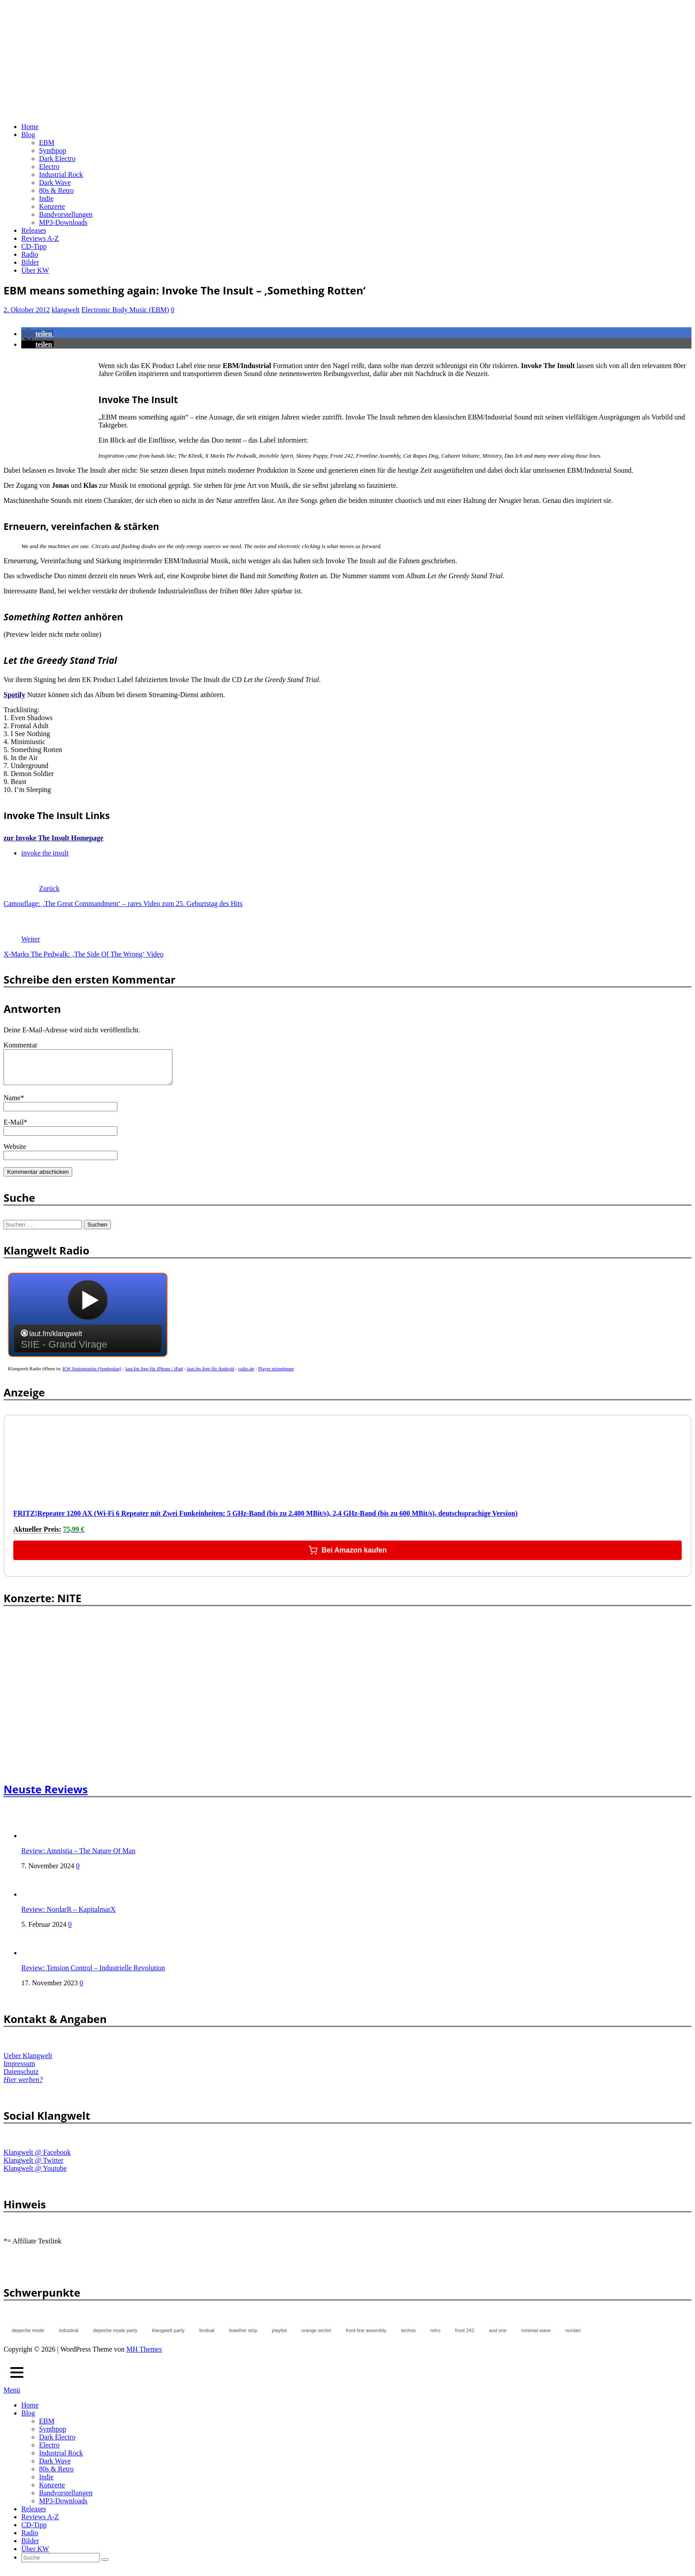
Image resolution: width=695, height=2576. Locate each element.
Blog (28, 134)
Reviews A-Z (40, 238)
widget (88, 1325)
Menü (12, 2396)
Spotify (14, 694)
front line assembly (366, 2337)
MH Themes (144, 2356)
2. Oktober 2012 (27, 310)
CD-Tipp (34, 246)
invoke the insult (45, 853)
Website (15, 1153)
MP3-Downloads (63, 222)
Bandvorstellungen (66, 214)
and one (498, 2337)
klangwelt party (168, 2337)
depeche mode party (115, 2337)
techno (408, 2337)
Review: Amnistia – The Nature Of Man (78, 1857)
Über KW (35, 270)
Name (12, 1104)
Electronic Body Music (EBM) (125, 310)
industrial (68, 2337)
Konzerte (52, 206)
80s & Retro (56, 190)
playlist (279, 2337)
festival (206, 2337)
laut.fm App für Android (210, 1375)
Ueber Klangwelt (28, 2062)
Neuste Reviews (46, 1795)
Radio (29, 254)
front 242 (464, 2337)
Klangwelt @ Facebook (37, 2159)
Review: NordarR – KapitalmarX (68, 1916)
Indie (46, 198)
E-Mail (13, 1129)
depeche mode (28, 2337)
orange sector (316, 2337)
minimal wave (536, 2337)
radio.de (246, 1375)
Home (30, 126)
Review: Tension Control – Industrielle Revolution (93, 1974)
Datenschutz (21, 2078)
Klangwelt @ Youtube (35, 2175)
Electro (49, 166)
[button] (37, 333)
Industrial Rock (61, 174)
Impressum (19, 2070)
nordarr (573, 2337)
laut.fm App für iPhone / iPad (154, 1375)
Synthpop (52, 150)
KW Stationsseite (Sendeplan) (91, 1375)
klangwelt (65, 310)
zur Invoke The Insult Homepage (53, 838)
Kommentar (20, 1045)
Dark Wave (55, 182)
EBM (47, 142)
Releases (33, 230)
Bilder (30, 262)
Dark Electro (57, 158)
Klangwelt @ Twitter (33, 2167)
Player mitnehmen (276, 1375)
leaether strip (243, 2337)
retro (435, 2337)
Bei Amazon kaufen (347, 1557)
